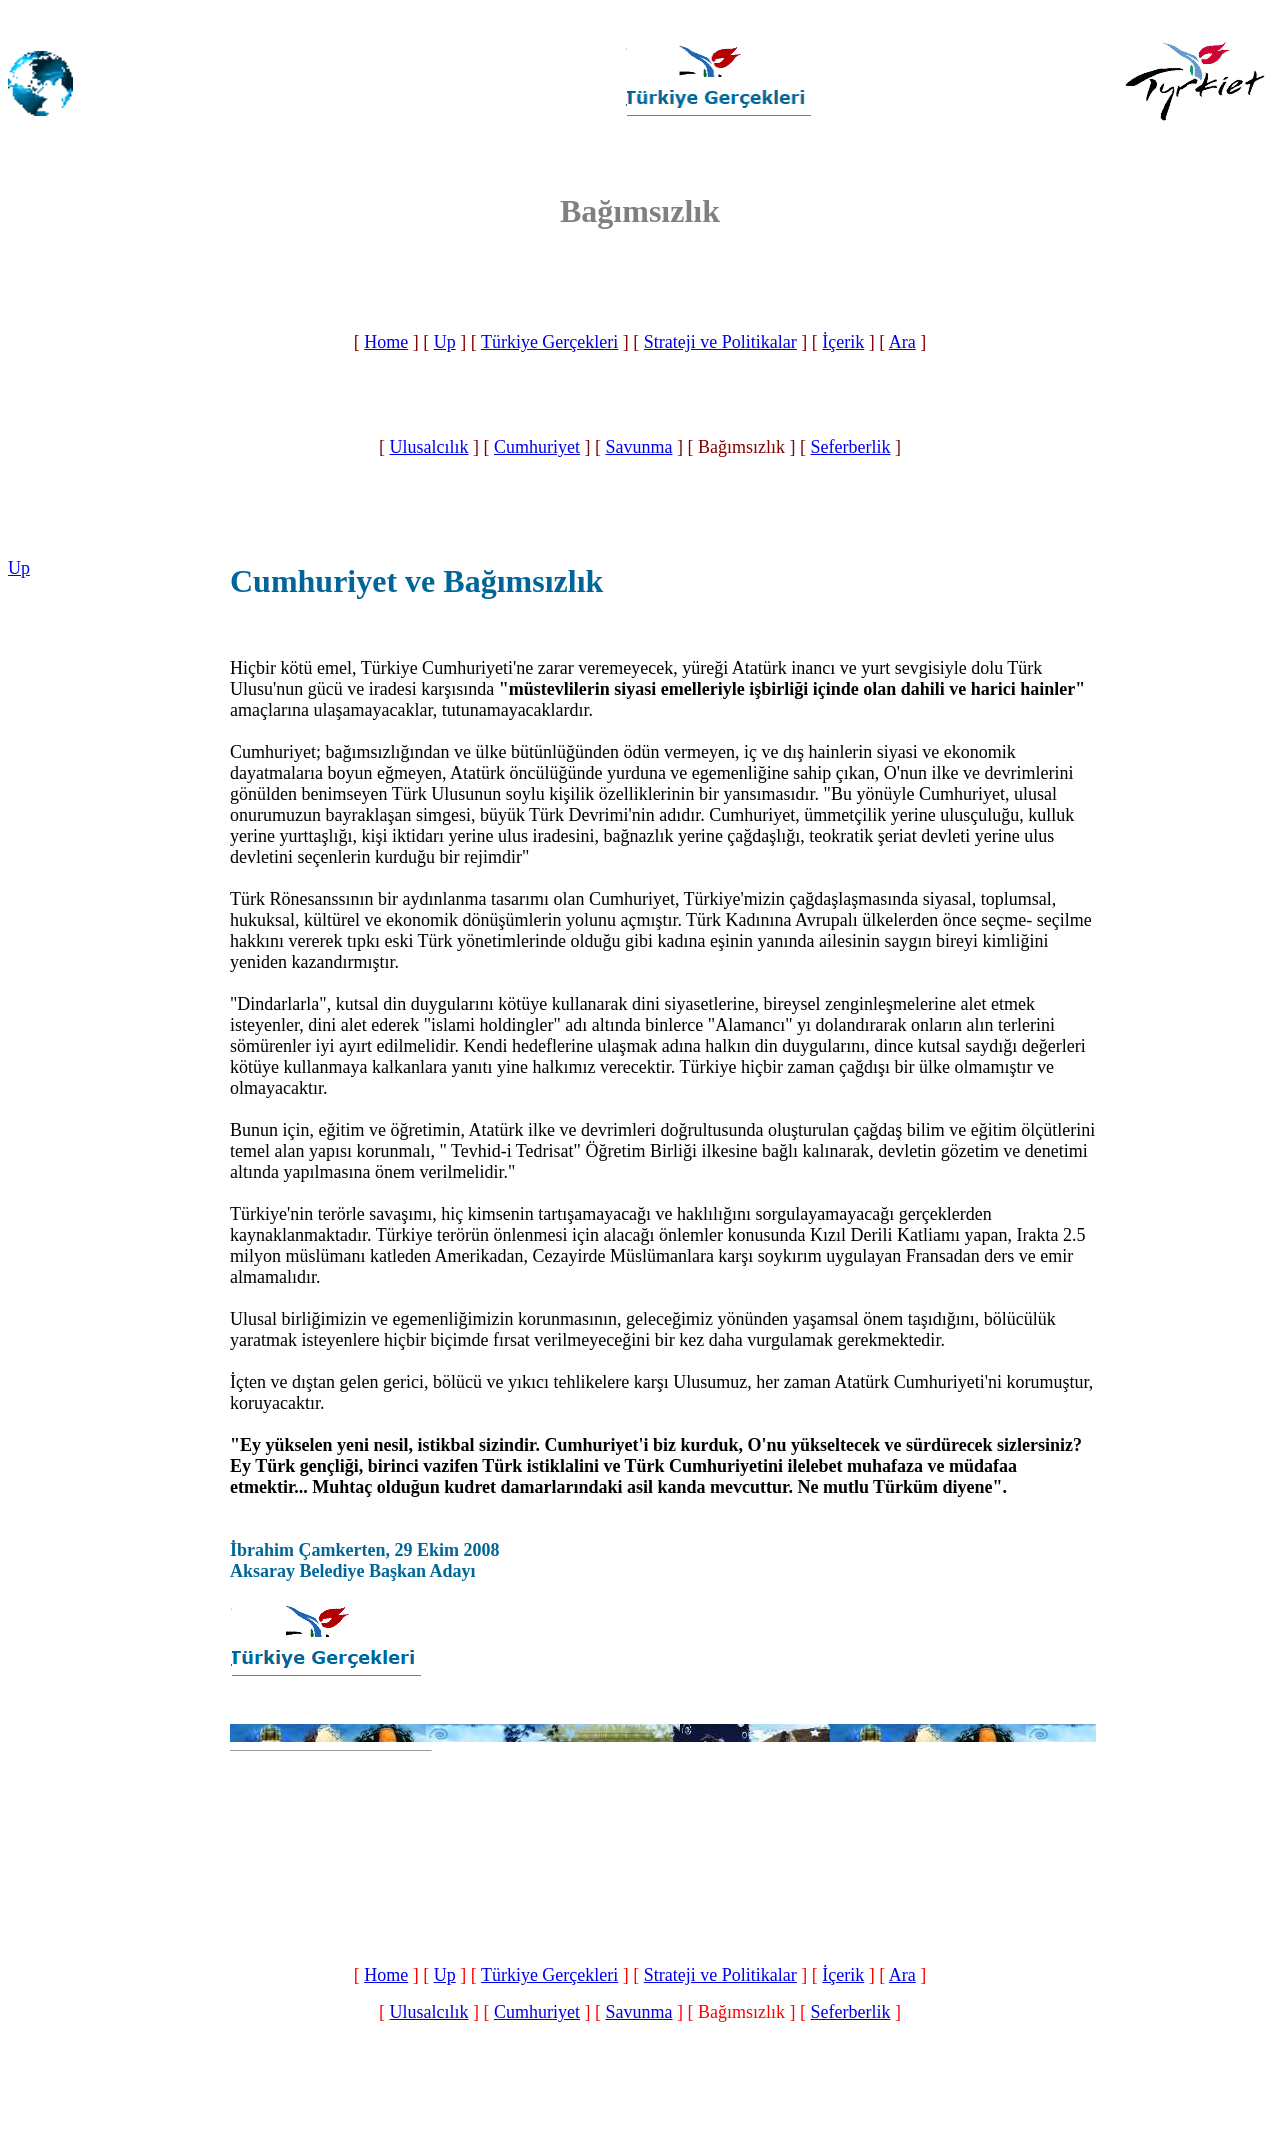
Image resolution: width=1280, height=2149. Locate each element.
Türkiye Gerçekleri (549, 342)
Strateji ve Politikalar (720, 342)
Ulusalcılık (429, 447)
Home (386, 342)
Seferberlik (851, 447)
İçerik (843, 342)
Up (445, 342)
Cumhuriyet (537, 447)
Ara (902, 342)
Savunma (639, 447)
